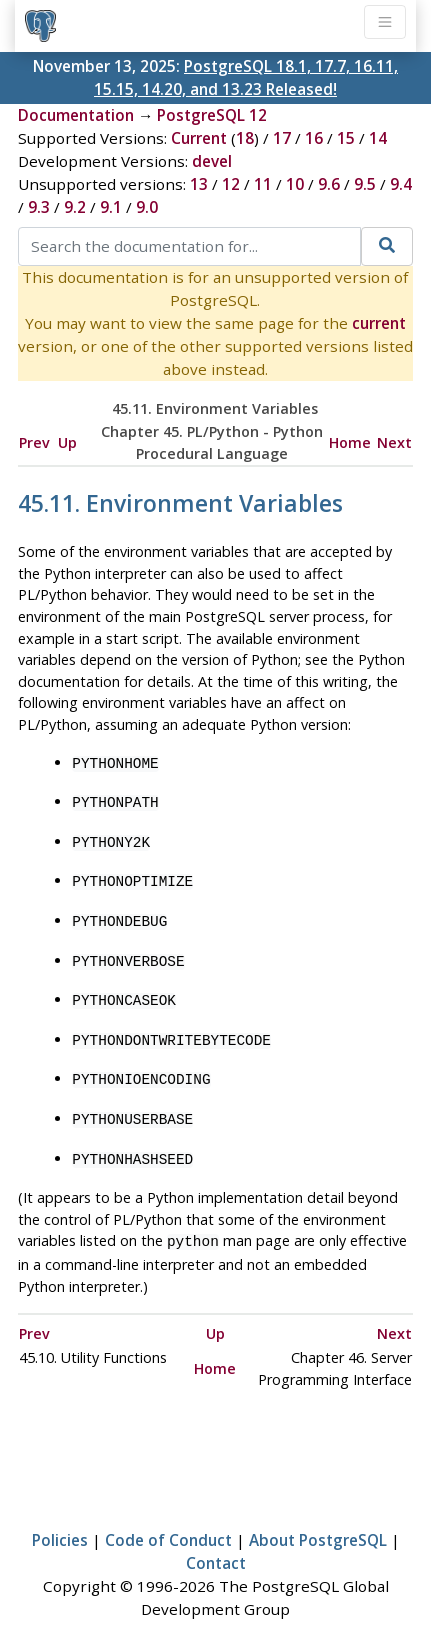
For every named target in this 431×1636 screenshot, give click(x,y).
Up (67, 442)
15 (346, 138)
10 (295, 184)
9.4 (401, 184)
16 (314, 138)
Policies (60, 1516)
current (379, 323)
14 (378, 138)
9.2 (75, 207)
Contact (216, 1539)
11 (263, 184)
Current (199, 138)
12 (231, 184)
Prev (34, 442)
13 (199, 184)
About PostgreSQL (318, 1516)
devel (212, 161)
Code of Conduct (168, 1516)
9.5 (365, 184)
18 (245, 138)
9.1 (111, 207)
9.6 (329, 184)
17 (282, 138)
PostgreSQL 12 (212, 115)
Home (350, 442)
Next (394, 442)
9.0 (147, 207)
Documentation (76, 115)
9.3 (39, 207)
